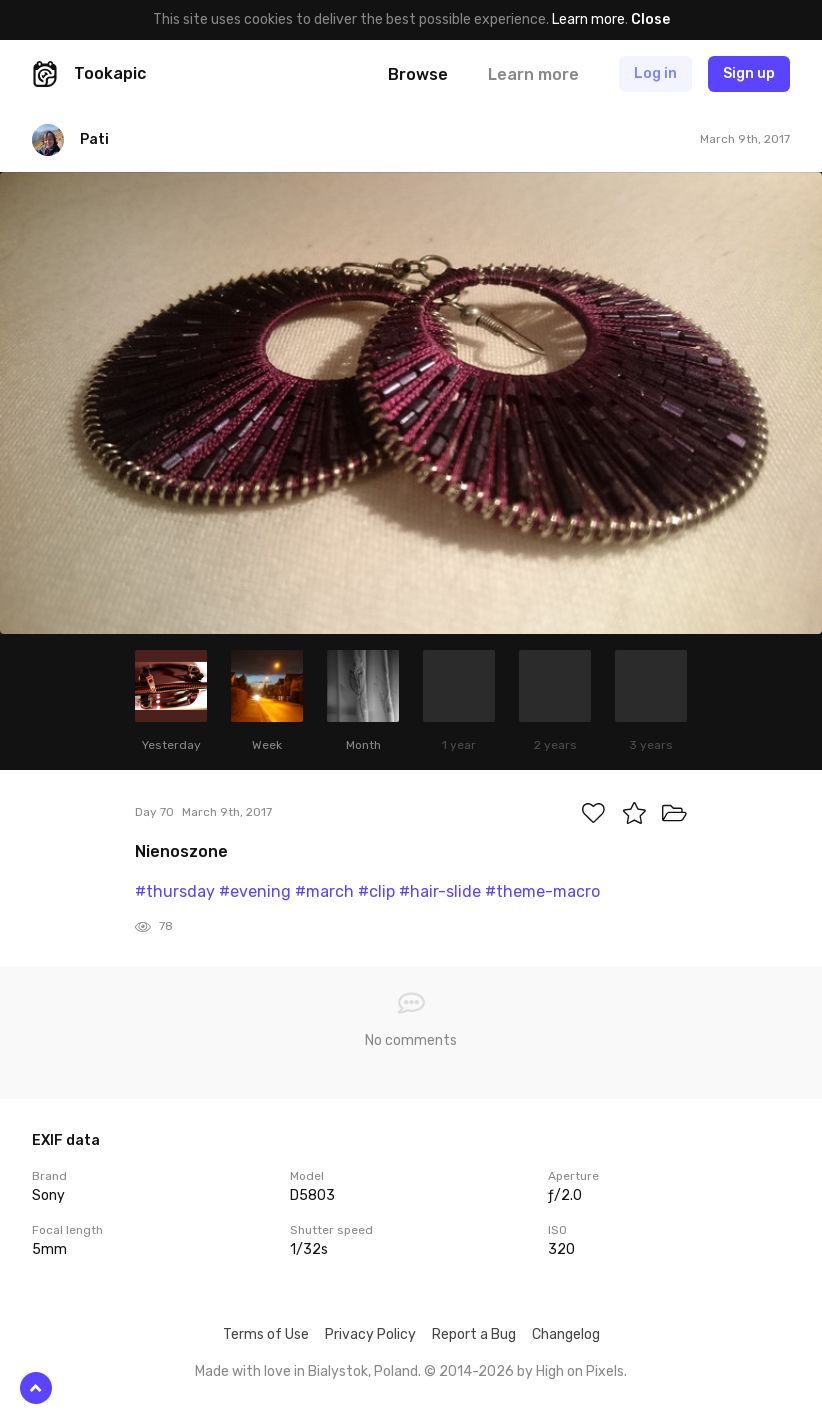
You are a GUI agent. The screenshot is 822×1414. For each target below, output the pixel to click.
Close (650, 19)
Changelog (566, 1334)
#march (324, 891)
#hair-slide (440, 891)
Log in (655, 73)
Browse (418, 74)
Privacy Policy (370, 1334)
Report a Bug (474, 1334)
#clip (376, 891)
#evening (255, 891)
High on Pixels (580, 1371)
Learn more (588, 19)
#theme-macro (542, 891)
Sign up (749, 73)
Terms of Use (266, 1334)
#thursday (175, 891)
